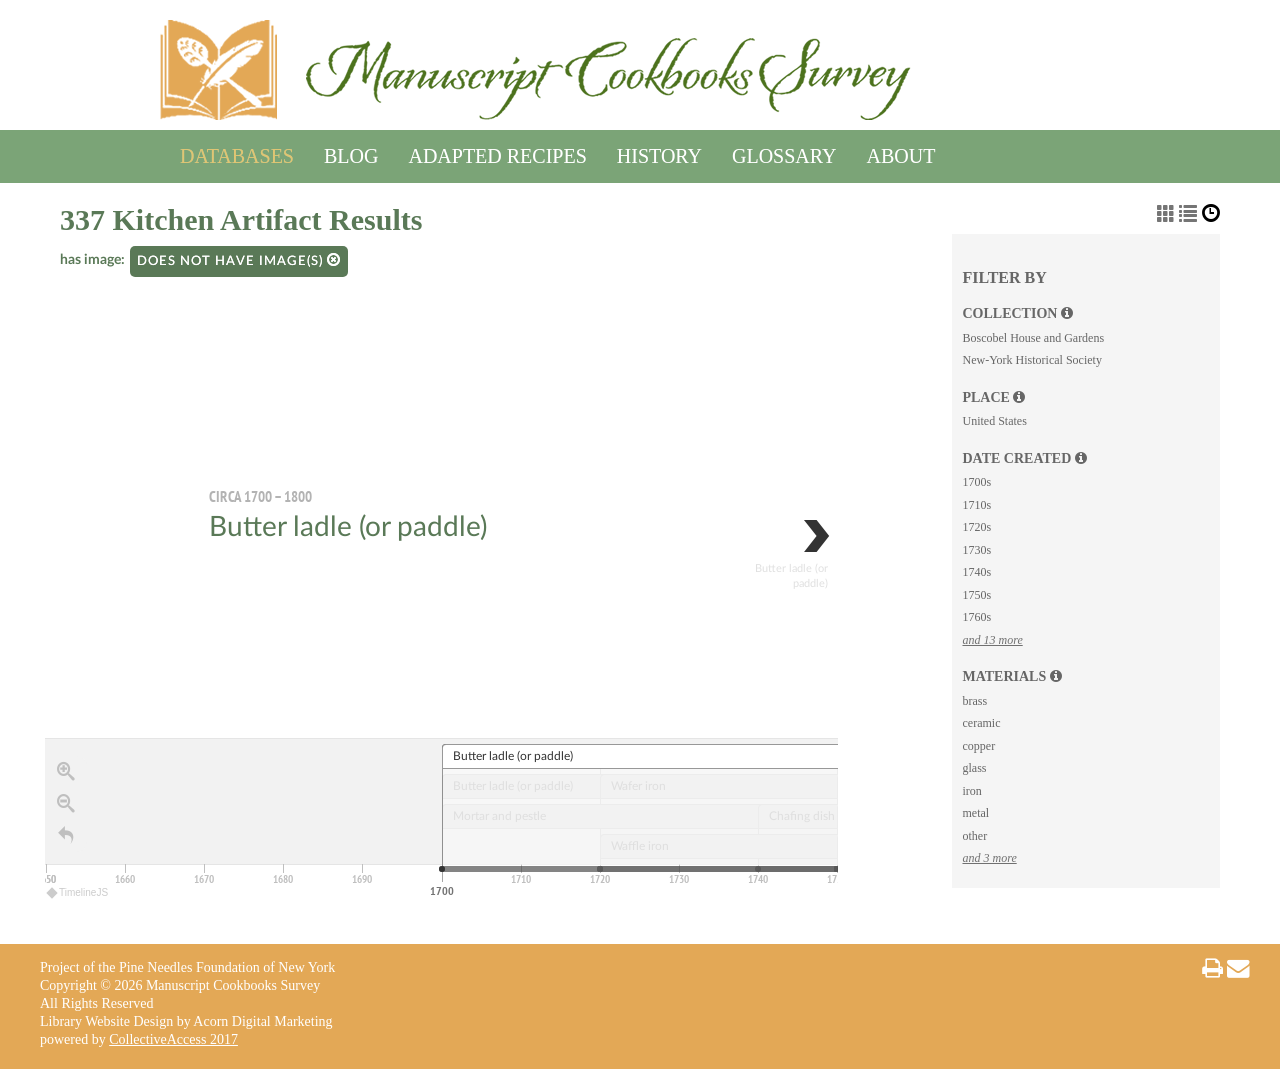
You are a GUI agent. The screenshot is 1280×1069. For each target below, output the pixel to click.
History (659, 152)
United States (994, 421)
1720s (976, 527)
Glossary (784, 152)
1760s (976, 617)
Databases (237, 152)
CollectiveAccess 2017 (173, 1039)
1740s (976, 572)
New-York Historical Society (1031, 360)
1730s (976, 550)
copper (978, 746)
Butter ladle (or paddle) (348, 527)
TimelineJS (78, 892)
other (974, 836)
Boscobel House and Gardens (1033, 338)
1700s (976, 482)
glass (974, 768)
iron (971, 791)
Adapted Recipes (497, 152)
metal (975, 813)
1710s (976, 505)
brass (974, 701)
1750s (976, 595)
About (901, 152)
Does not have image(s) (239, 260)
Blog (351, 152)
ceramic (981, 723)
